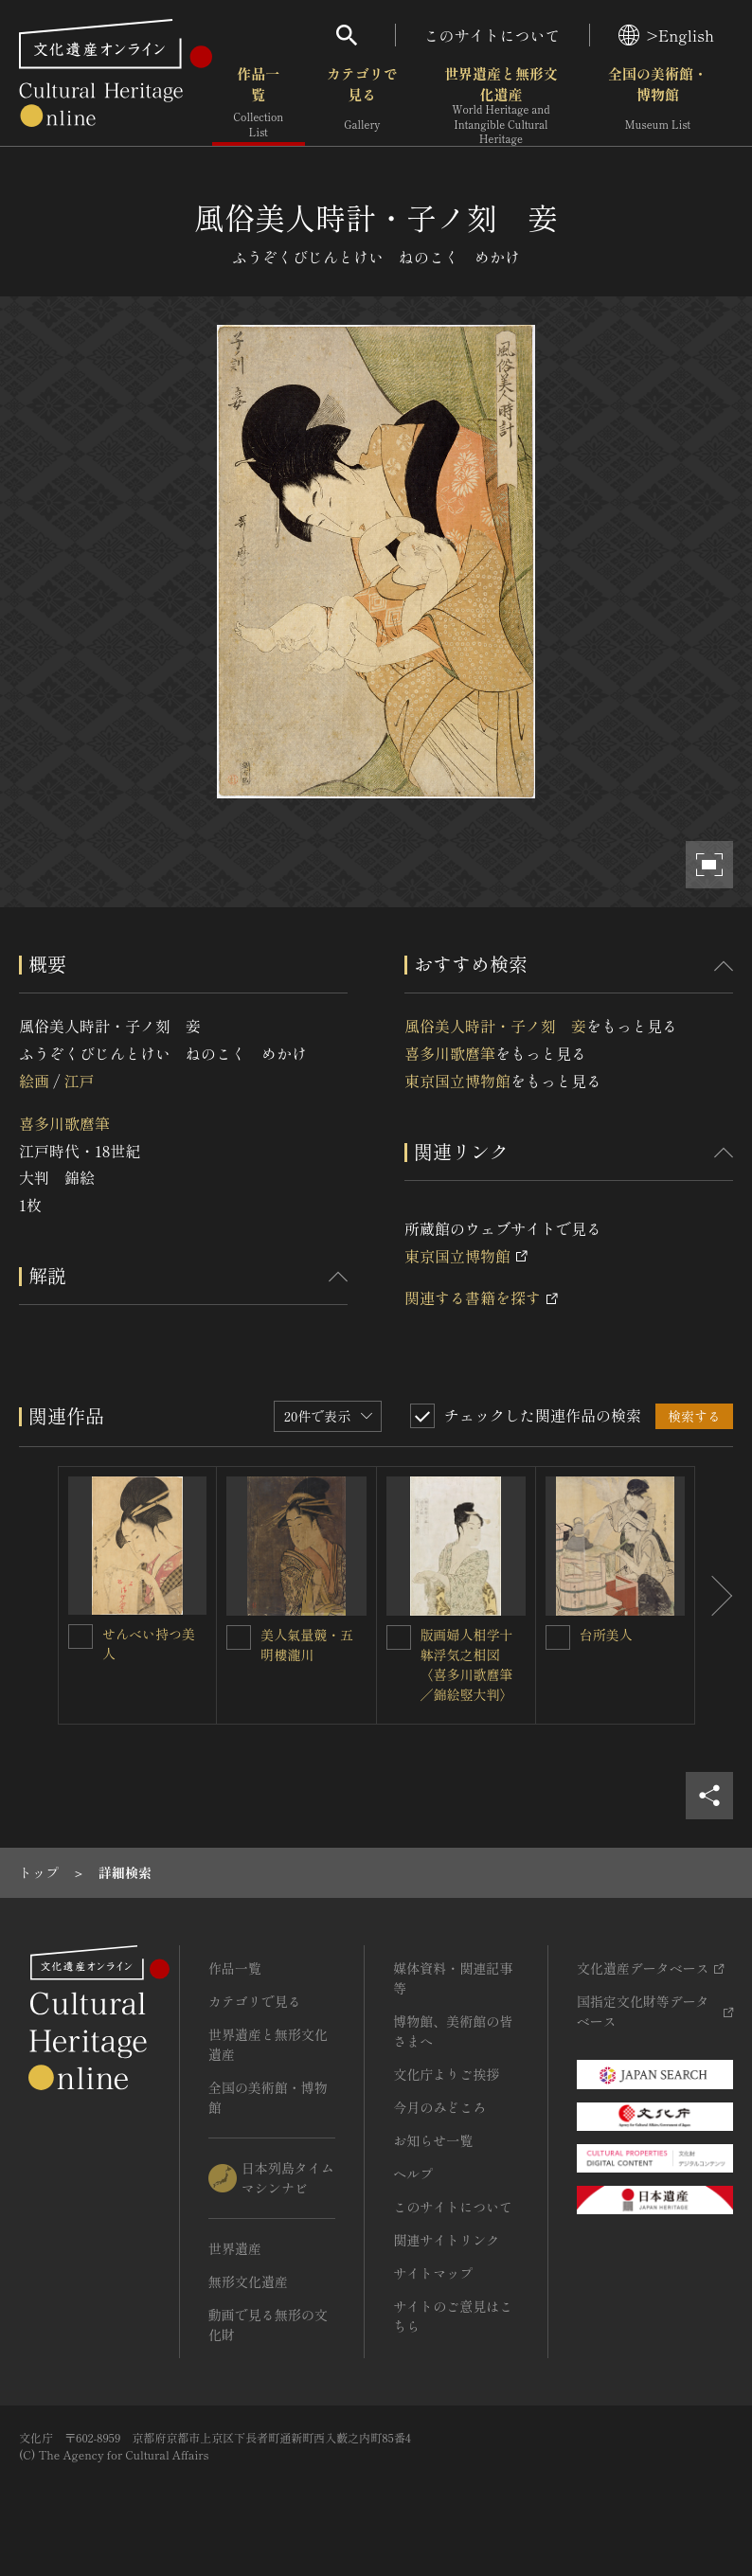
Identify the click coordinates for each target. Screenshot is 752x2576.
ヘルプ (413, 2173)
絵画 (34, 1080)
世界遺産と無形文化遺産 (501, 105)
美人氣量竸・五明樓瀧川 (306, 1644)
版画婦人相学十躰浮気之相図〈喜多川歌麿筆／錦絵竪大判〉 (467, 1664)
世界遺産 (234, 2248)
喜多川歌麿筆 (64, 1123)
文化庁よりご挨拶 (446, 2074)
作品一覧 (258, 103)
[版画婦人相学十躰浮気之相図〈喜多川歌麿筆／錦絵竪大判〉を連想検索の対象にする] (398, 1637)
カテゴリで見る (362, 103)
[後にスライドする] (714, 1595)
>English (666, 35)
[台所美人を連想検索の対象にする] (558, 1637)
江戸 (78, 1080)
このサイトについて (492, 35)
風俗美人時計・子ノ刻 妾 (495, 1025)
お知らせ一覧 (433, 2140)
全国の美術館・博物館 (657, 103)
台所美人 (606, 1634)
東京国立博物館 (457, 1080)
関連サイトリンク (446, 2239)
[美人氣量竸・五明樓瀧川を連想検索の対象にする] (238, 1637)
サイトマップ (433, 2272)
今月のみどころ (439, 2107)
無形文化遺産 (248, 2281)
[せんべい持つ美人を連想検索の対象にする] (80, 1636)
